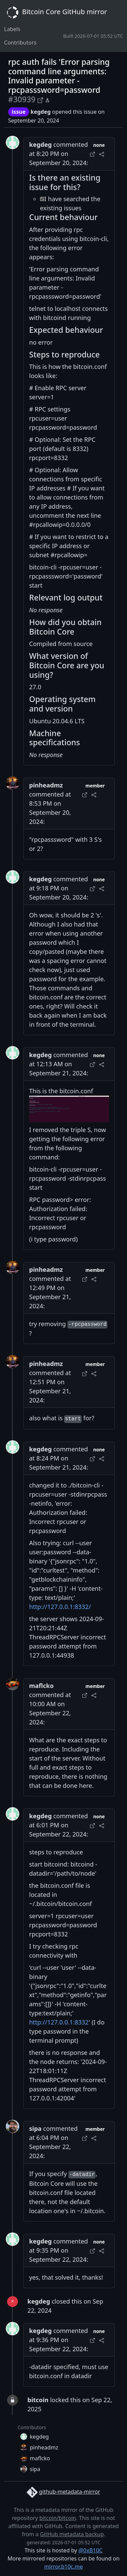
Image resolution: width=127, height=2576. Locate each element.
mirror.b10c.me (63, 2566)
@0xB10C (91, 2550)
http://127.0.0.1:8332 (59, 2022)
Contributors (20, 42)
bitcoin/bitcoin (57, 2518)
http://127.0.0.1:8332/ (60, 1607)
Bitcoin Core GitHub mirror (55, 12)
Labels (12, 29)
